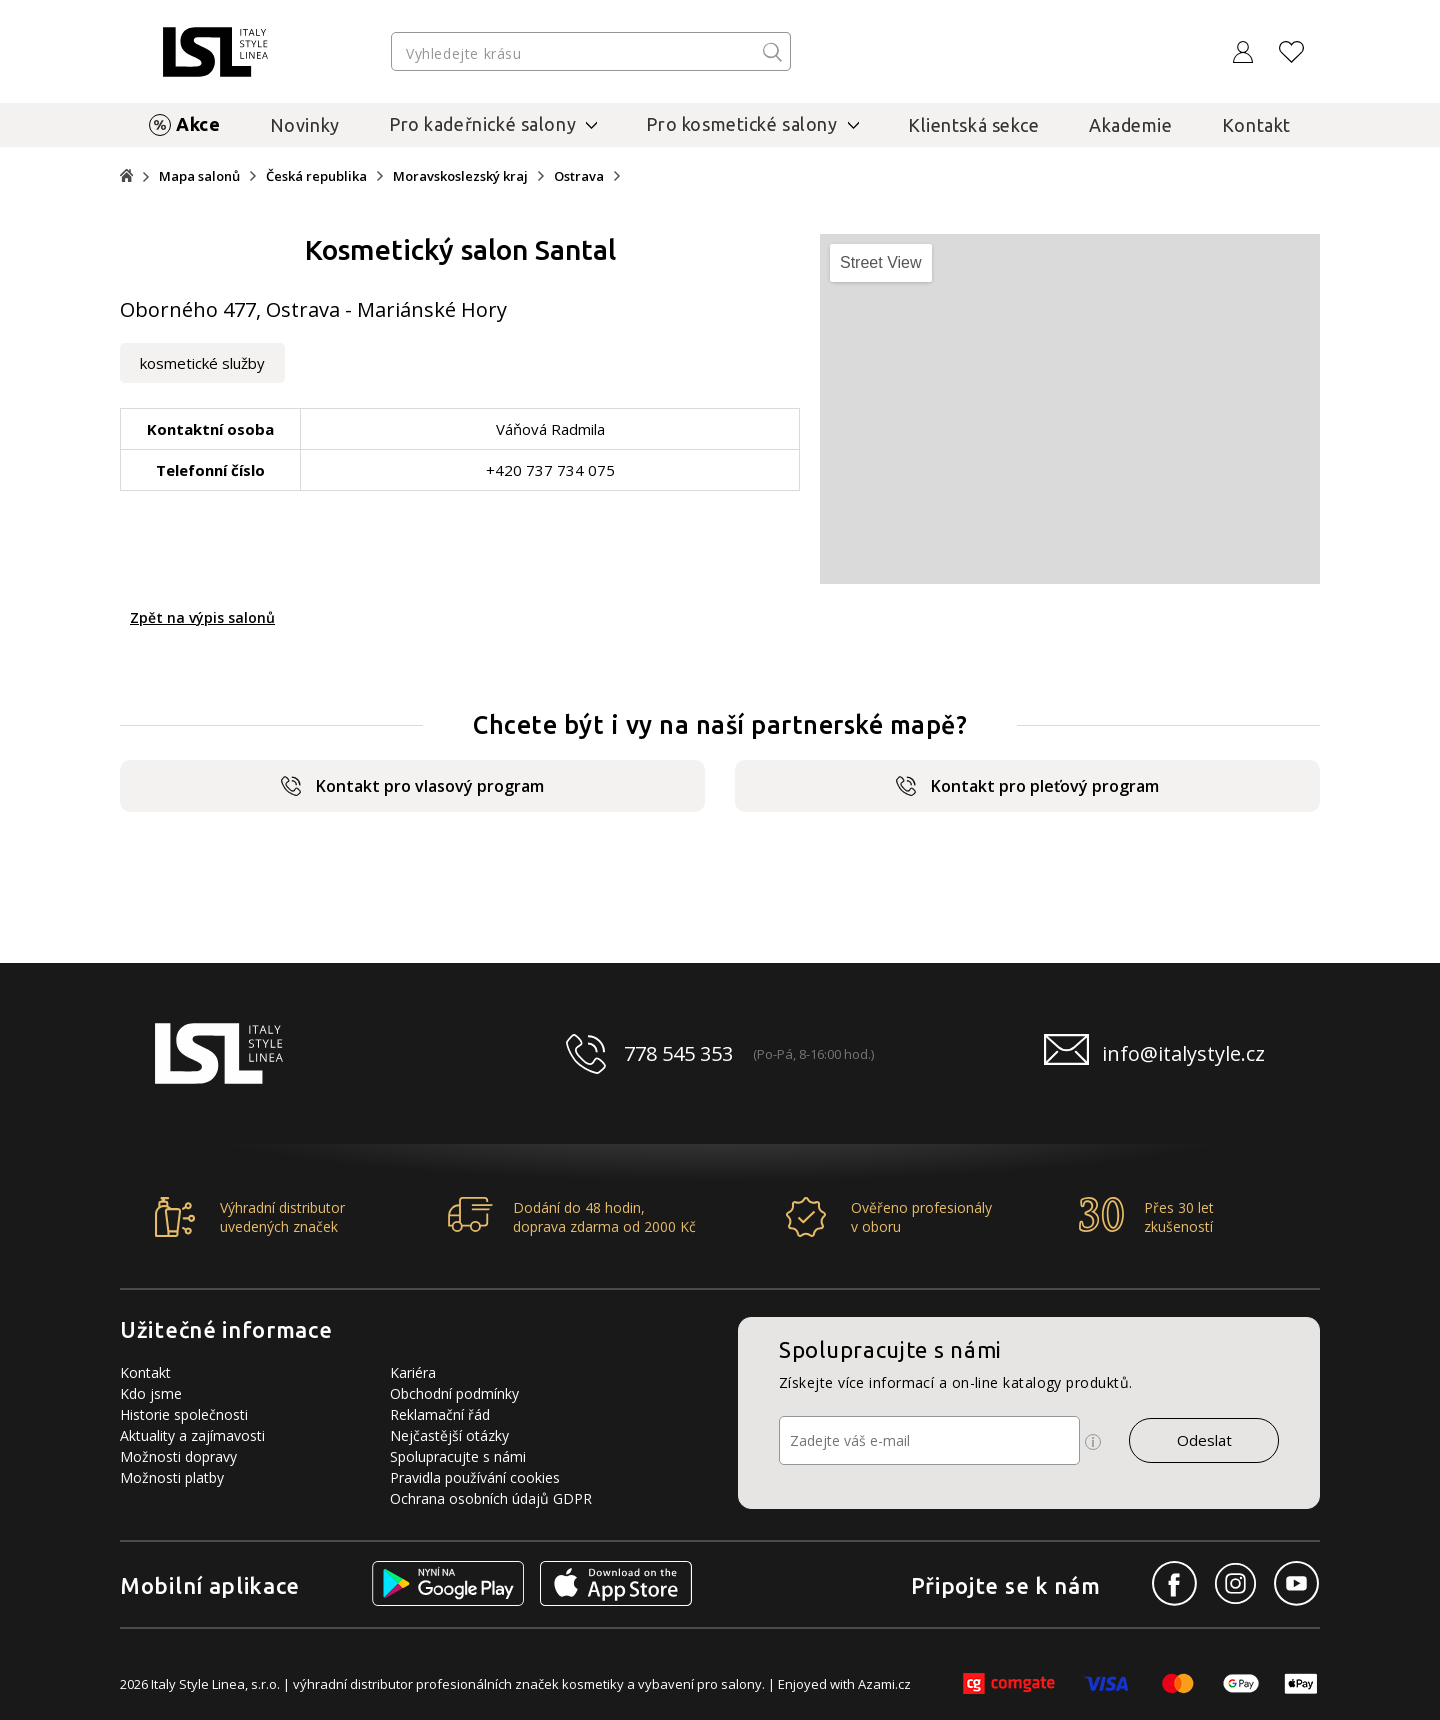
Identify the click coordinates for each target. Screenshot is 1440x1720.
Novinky (305, 125)
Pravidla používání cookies (475, 1477)
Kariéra (413, 1372)
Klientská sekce (974, 125)
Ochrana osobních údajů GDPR (491, 1498)
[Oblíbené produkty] (1292, 52)
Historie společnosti (184, 1414)
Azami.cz (884, 1684)
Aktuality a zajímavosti (192, 1435)
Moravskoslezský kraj (460, 176)
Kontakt (1256, 125)
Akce (198, 124)
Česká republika (316, 176)
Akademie (1131, 125)
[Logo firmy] (215, 52)
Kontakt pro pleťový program (1027, 786)
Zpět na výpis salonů (202, 617)
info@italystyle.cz (1183, 1053)
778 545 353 (678, 1053)
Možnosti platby (172, 1477)
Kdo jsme (151, 1393)
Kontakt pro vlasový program (412, 786)
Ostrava (579, 176)
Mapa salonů (199, 176)
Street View (881, 262)
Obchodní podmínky (454, 1393)
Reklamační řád (440, 1414)
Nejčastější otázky (449, 1435)
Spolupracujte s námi (458, 1456)
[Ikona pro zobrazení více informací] (1093, 1442)
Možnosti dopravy (178, 1456)
